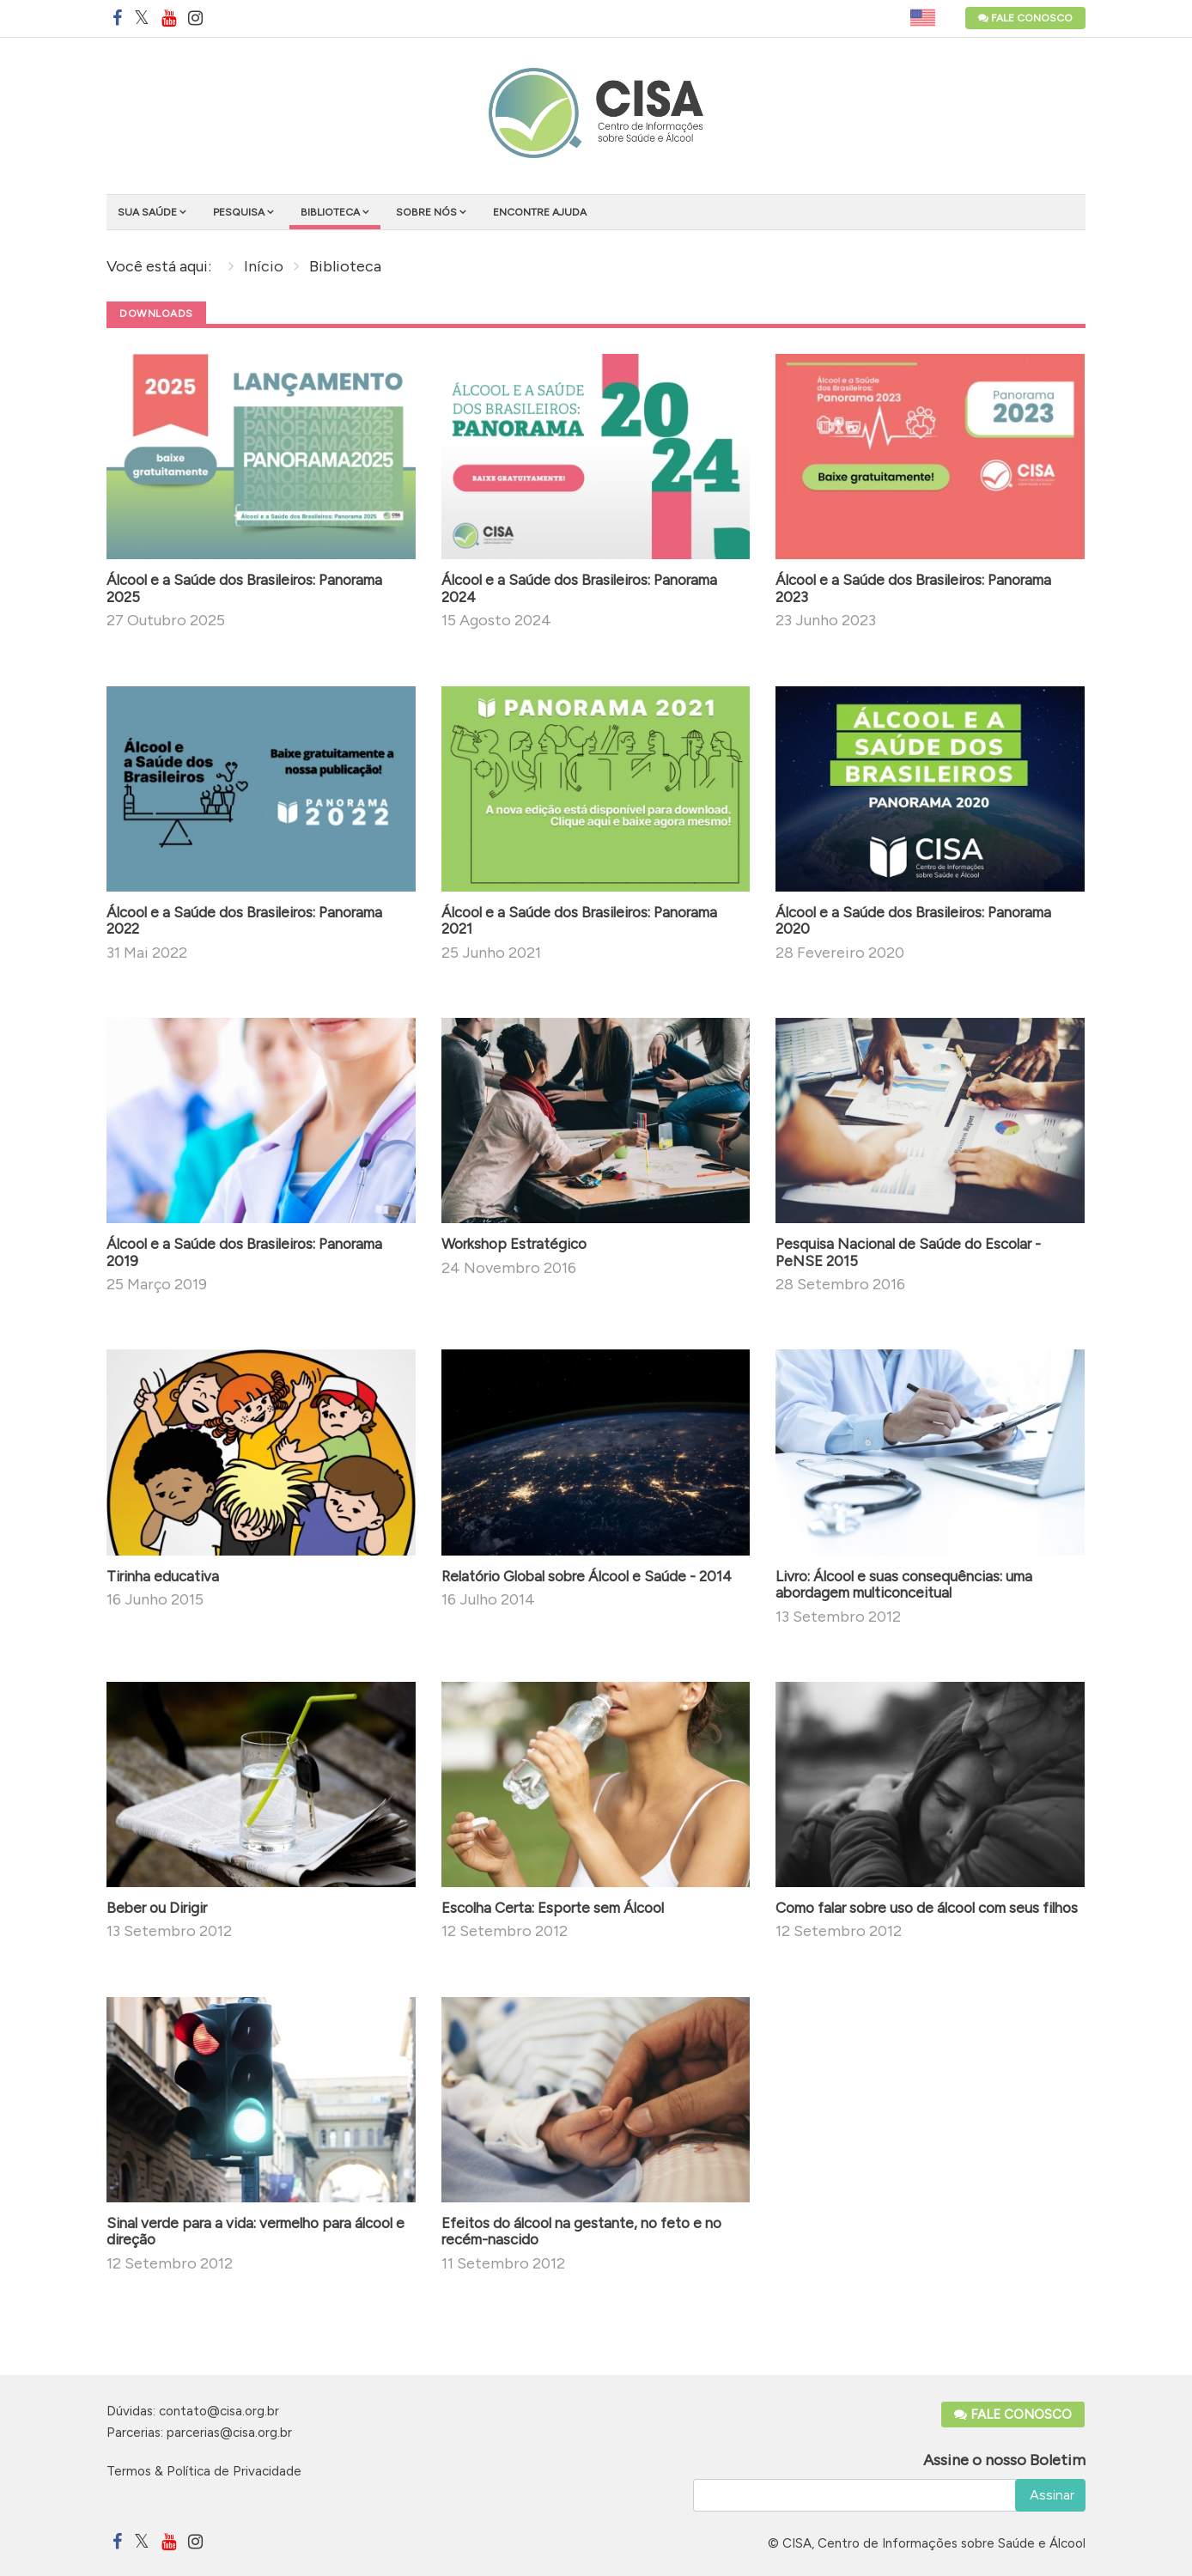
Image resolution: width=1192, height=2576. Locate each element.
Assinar (1050, 2495)
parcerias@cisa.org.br (229, 2432)
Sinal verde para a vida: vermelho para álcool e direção (255, 2231)
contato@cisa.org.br (219, 2411)
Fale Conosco (1025, 18)
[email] (889, 2495)
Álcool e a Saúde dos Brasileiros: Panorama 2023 (913, 588)
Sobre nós (426, 212)
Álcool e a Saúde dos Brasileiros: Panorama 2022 (244, 921)
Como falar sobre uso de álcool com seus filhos (926, 1907)
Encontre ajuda (540, 212)
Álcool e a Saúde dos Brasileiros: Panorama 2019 (244, 1252)
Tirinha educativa (162, 1576)
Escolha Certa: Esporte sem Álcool (552, 1907)
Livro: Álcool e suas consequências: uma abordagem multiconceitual (903, 1585)
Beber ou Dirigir (156, 1907)
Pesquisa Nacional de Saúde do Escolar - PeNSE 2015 (908, 1252)
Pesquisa (239, 212)
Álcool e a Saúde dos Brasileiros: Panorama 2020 (913, 921)
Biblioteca (330, 212)
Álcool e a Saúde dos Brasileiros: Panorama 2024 (579, 588)
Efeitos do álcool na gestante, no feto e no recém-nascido (581, 2231)
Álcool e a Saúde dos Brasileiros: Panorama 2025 (244, 588)
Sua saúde (147, 212)
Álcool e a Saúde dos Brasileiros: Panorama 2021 (579, 921)
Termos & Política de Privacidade (203, 2471)
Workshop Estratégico (514, 1243)
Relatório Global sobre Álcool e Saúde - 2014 (586, 1576)
